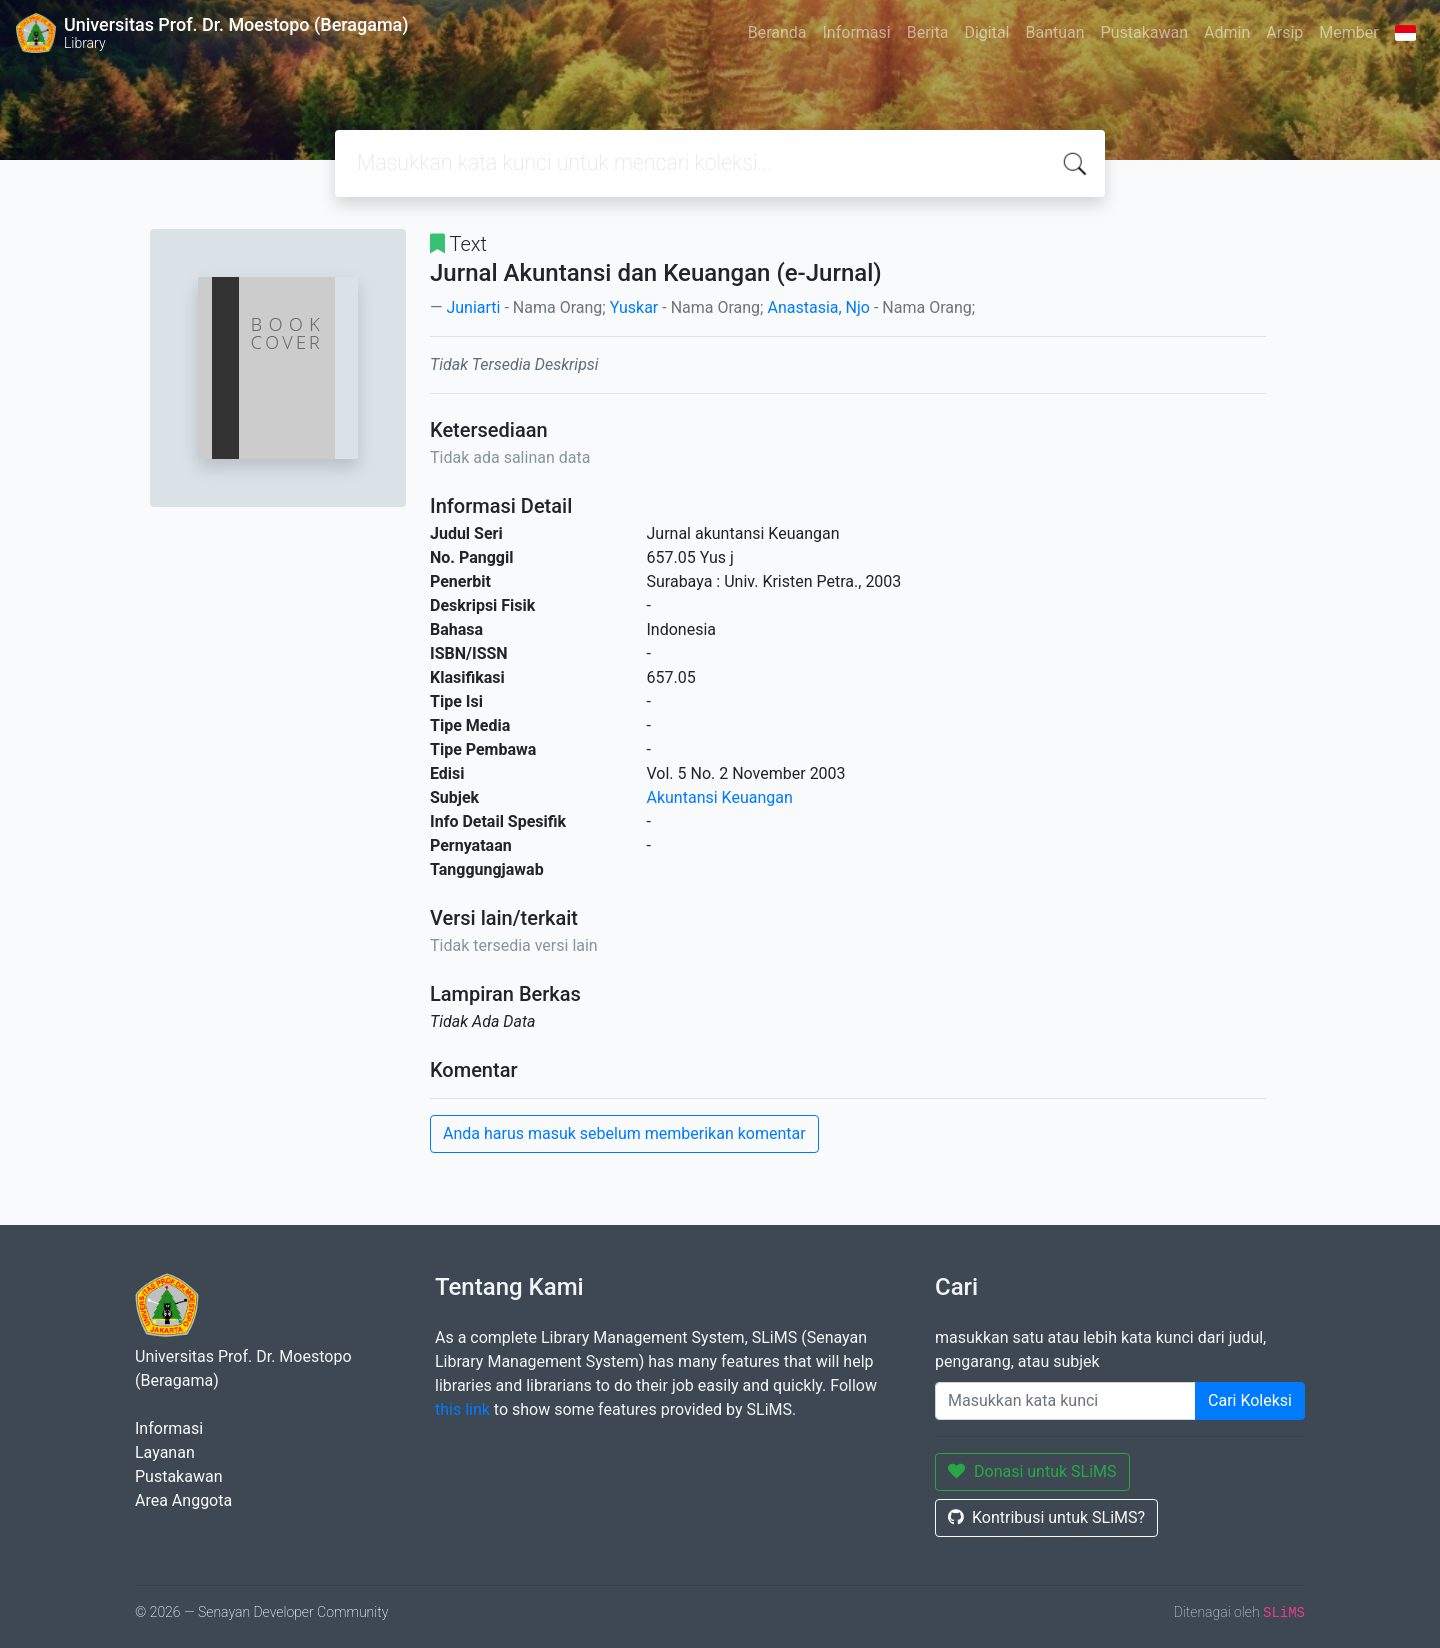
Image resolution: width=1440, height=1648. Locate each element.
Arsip (1284, 32)
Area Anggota (183, 1500)
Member (1348, 32)
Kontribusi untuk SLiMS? (1046, 1517)
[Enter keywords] (1065, 1401)
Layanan (165, 1452)
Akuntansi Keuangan (720, 797)
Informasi (857, 32)
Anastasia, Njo (818, 307)
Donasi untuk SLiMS (1032, 1471)
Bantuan (1054, 32)
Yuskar (634, 307)
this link (462, 1409)
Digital (986, 32)
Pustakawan (1144, 32)
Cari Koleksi (1250, 1400)
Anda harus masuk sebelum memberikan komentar (624, 1133)
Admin (1227, 32)
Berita (928, 32)
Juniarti (473, 307)
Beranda (777, 32)
